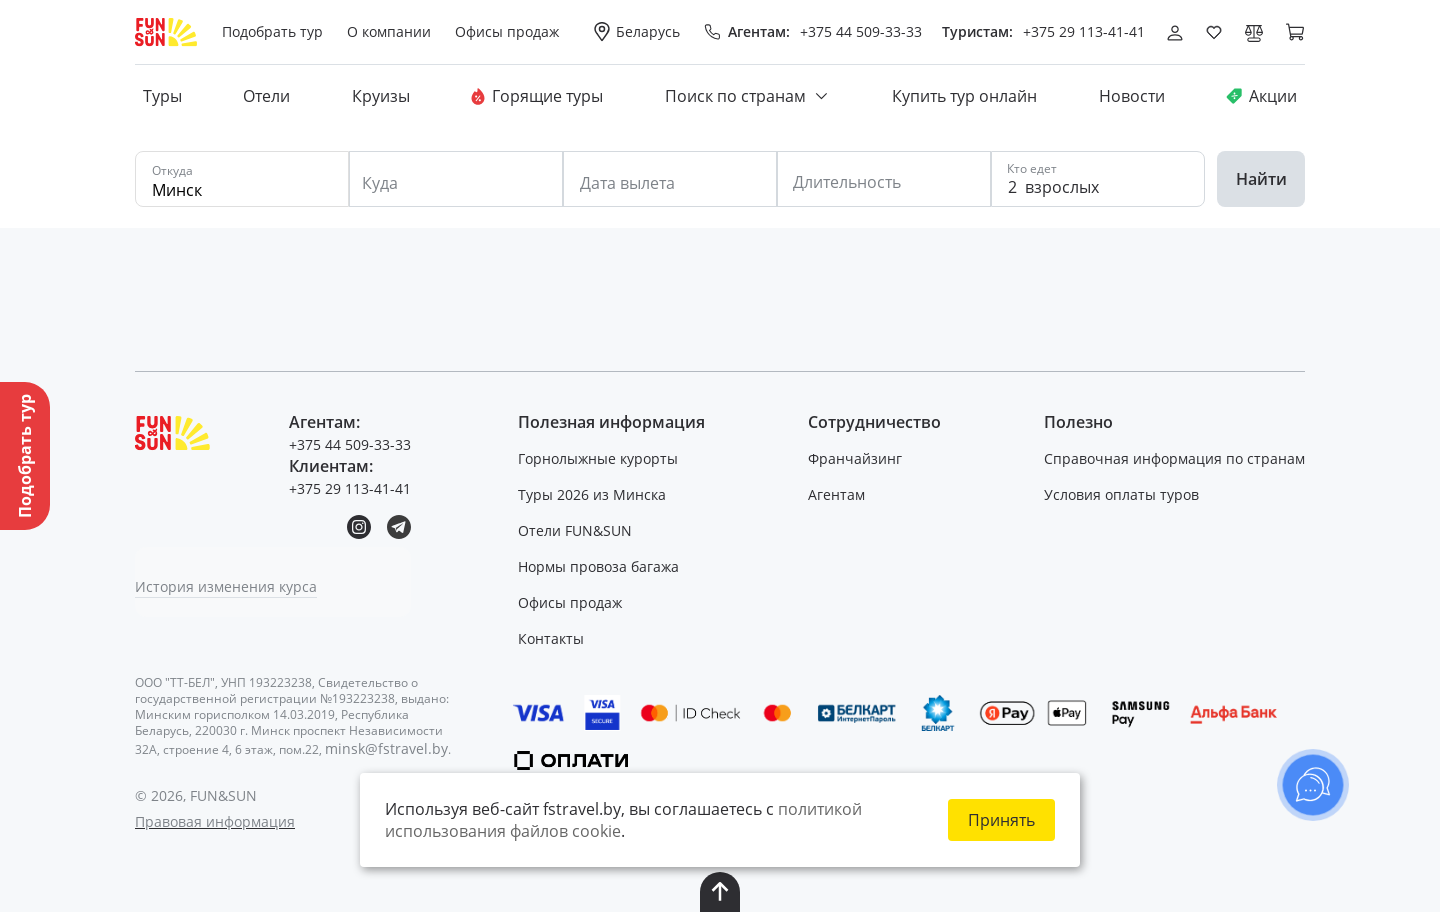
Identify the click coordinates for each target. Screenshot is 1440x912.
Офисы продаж (570, 602)
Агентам (836, 494)
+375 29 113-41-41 (1084, 31)
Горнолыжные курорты (598, 458)
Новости (1132, 96)
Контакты (551, 638)
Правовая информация (215, 821)
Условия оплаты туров (1121, 494)
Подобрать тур (272, 31)
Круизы (381, 96)
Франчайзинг (855, 458)
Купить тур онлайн (964, 96)
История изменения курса (226, 586)
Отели (266, 96)
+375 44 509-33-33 (861, 31)
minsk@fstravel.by (386, 748)
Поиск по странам (748, 96)
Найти (1261, 179)
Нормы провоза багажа (598, 566)
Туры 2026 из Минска (592, 494)
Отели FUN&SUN (575, 530)
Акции (1261, 96)
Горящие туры (537, 96)
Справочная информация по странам (1174, 458)
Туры (162, 96)
